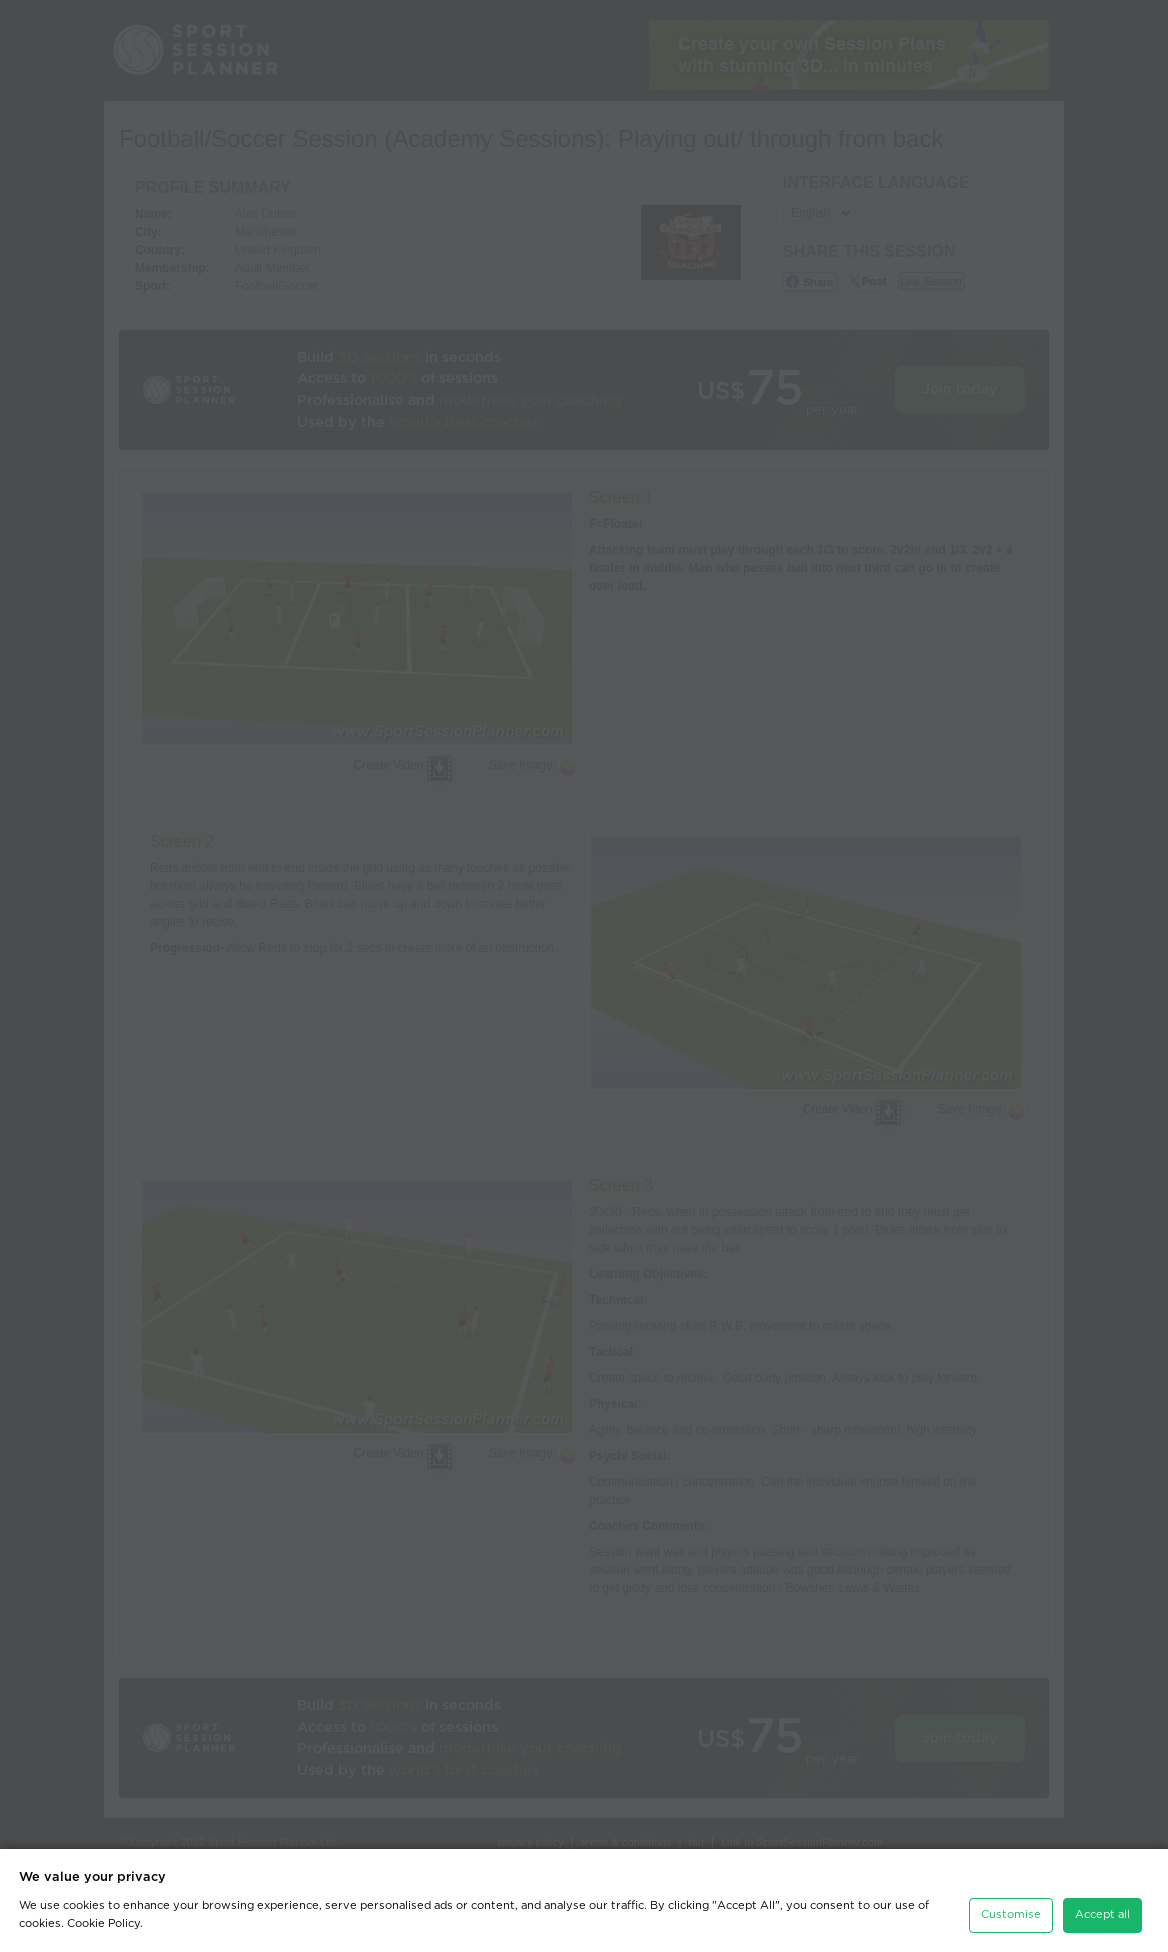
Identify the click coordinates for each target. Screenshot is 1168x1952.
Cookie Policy (103, 1918)
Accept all (1102, 1909)
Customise (1011, 1909)
